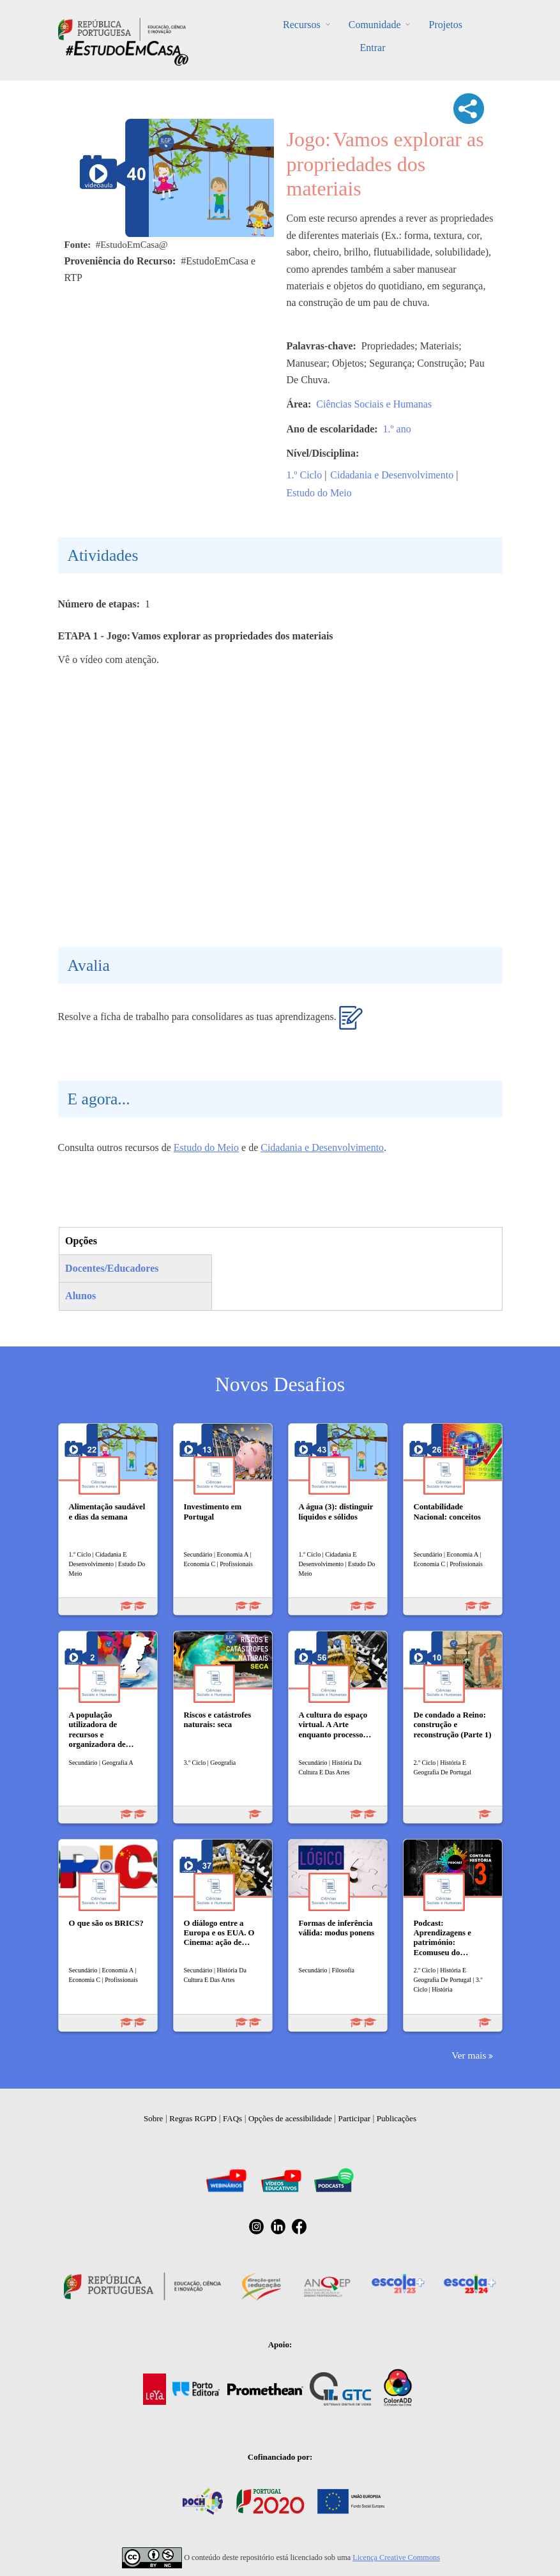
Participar (354, 2118)
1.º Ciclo (304, 474)
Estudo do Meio (319, 492)
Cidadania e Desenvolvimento (391, 474)
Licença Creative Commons (396, 2557)
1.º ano (397, 428)
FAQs (232, 2118)
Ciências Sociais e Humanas (374, 404)
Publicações (396, 2118)
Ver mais (468, 2055)
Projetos (445, 24)
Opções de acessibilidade (290, 2118)
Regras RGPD (192, 2118)
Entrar (373, 47)
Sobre (153, 2118)
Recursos (302, 24)
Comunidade (375, 24)
